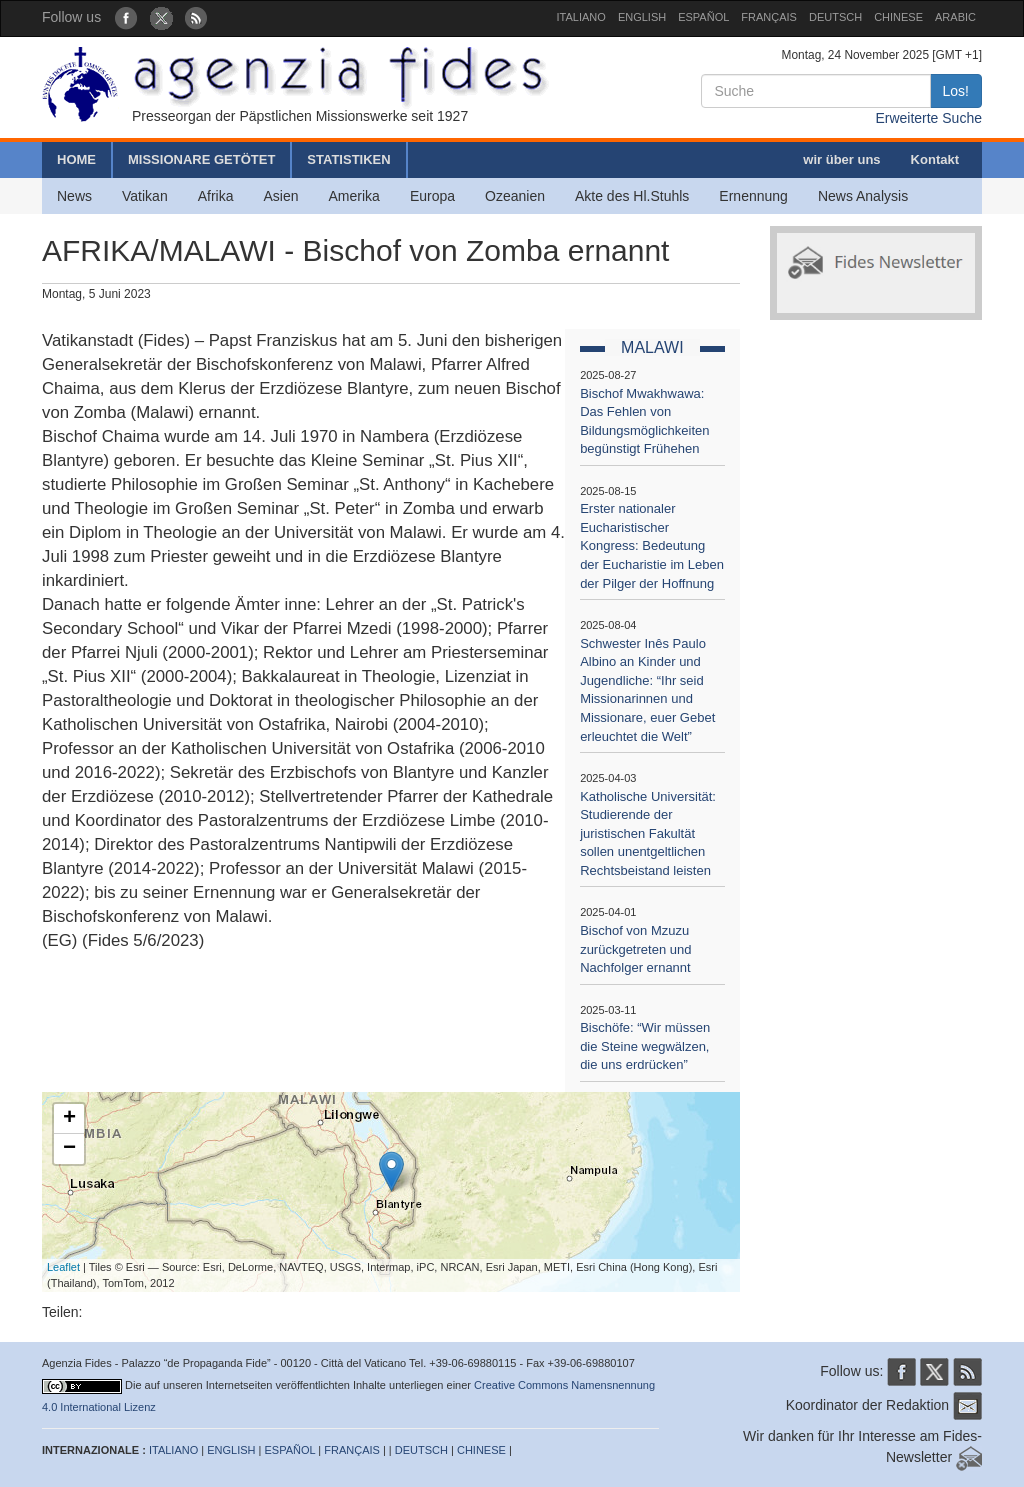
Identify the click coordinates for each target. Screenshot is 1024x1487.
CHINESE (898, 17)
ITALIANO (581, 17)
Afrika (216, 196)
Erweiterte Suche (928, 118)
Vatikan (145, 196)
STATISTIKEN (348, 159)
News (74, 196)
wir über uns (841, 159)
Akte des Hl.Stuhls (632, 196)
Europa (432, 196)
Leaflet (63, 1267)
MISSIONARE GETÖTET (201, 159)
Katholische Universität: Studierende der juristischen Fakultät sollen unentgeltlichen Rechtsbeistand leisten (648, 833)
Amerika (354, 196)
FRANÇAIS (769, 17)
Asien (280, 196)
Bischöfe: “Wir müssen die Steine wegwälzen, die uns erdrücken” (645, 1046)
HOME (76, 159)
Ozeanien (515, 196)
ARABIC (955, 17)
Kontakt (935, 159)
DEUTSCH (835, 17)
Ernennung (753, 196)
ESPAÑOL (703, 17)
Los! (956, 91)
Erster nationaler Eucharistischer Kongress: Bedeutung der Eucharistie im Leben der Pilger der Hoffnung (652, 545)
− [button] (69, 1149)
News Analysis (863, 196)
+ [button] (69, 1119)
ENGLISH (642, 17)
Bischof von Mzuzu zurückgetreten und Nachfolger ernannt (635, 949)
